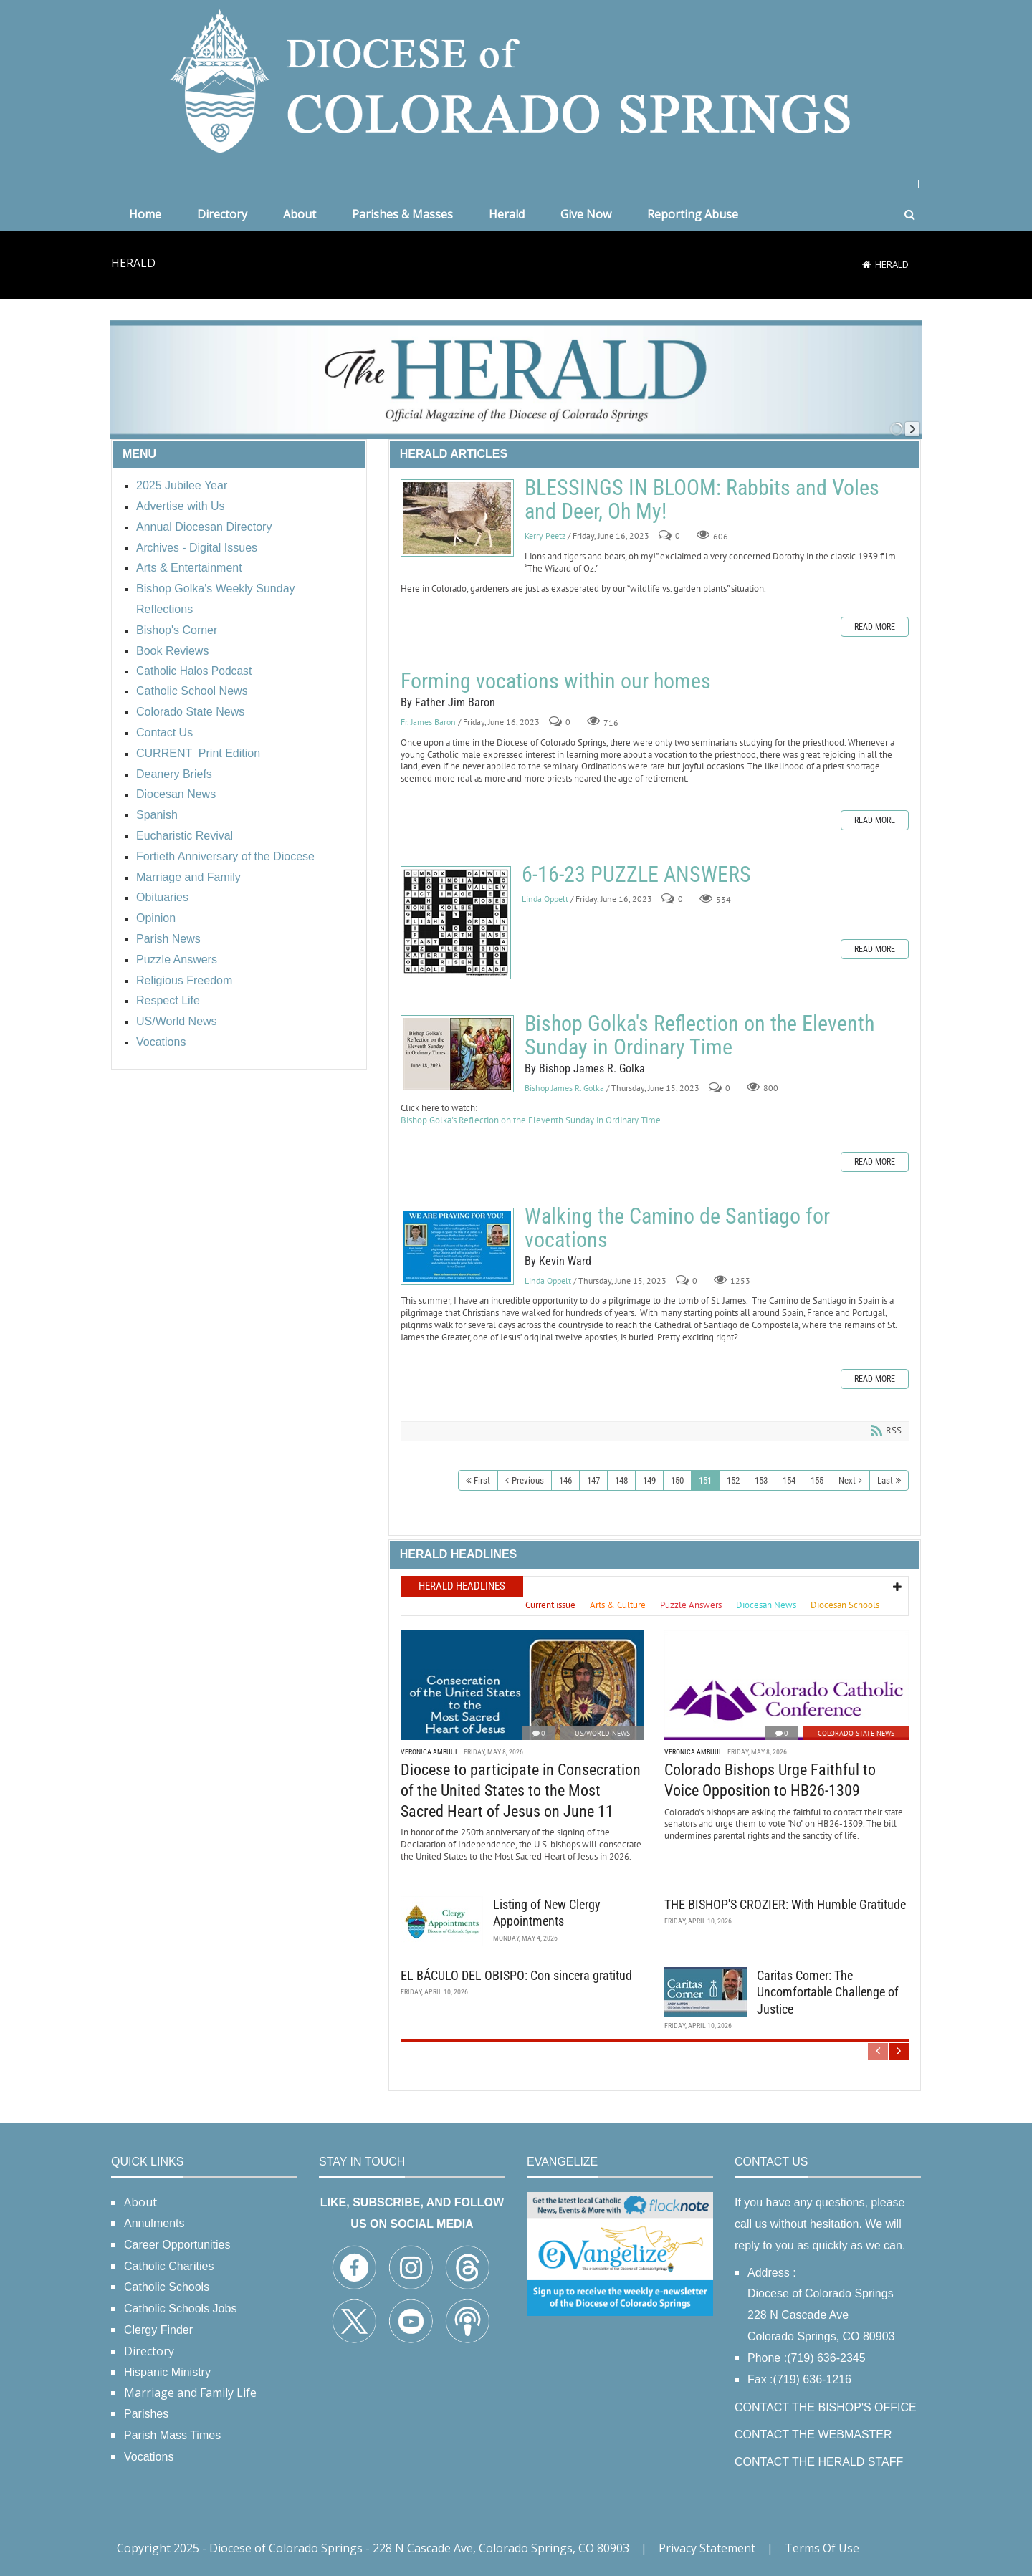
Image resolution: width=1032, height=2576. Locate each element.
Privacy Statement (707, 2548)
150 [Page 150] (677, 1480)
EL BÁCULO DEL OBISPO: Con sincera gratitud (516, 1975)
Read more (874, 627)
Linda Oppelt (545, 899)
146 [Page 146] (565, 1480)
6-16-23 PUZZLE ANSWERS (455, 923)
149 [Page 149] (649, 1480)
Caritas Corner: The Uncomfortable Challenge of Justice (828, 1992)
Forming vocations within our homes (556, 680)
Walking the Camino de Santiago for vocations (457, 1246)
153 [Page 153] (761, 1480)
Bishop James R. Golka (564, 1087)
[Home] (866, 264)
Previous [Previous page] (528, 1480)
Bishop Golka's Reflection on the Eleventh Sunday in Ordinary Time (457, 1054)
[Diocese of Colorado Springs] (516, 80)
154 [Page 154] (789, 1480)
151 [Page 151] (705, 1480)
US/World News (602, 1733)
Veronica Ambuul (430, 1752)
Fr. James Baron (428, 721)
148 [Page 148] (621, 1480)
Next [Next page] (847, 1480)
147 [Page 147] (593, 1480)
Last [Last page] (885, 1480)
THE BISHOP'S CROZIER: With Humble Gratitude (785, 1904)
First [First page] (482, 1480)
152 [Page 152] (733, 1480)
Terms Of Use (822, 2548)
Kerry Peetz (545, 535)
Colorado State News (856, 1733)
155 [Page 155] (817, 1480)
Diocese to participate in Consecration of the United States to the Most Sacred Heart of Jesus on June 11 (521, 1790)
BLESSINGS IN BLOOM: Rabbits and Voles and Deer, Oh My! (457, 518)
